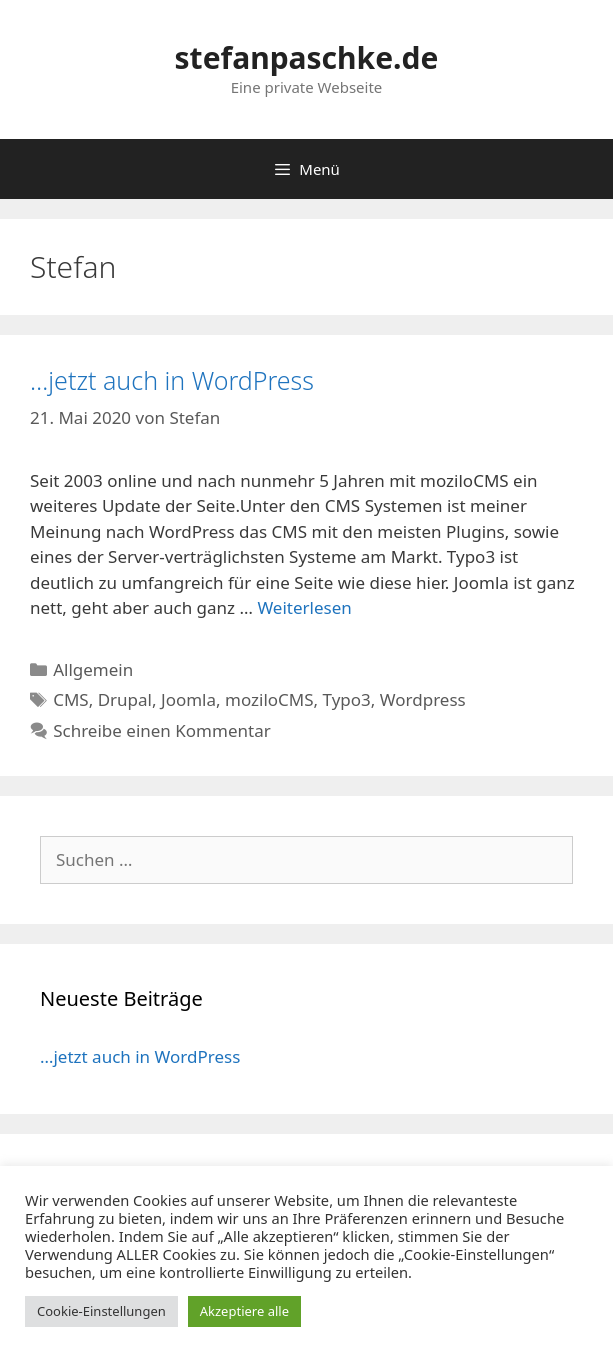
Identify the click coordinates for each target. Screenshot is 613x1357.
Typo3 (347, 699)
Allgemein (93, 669)
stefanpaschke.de (307, 57)
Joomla (188, 699)
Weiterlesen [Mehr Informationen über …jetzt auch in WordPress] (304, 607)
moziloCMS (269, 699)
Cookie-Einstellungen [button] (101, 1311)
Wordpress (423, 699)
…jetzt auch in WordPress (172, 380)
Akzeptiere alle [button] (244, 1311)
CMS (71, 699)
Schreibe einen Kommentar (162, 730)
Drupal (125, 699)
